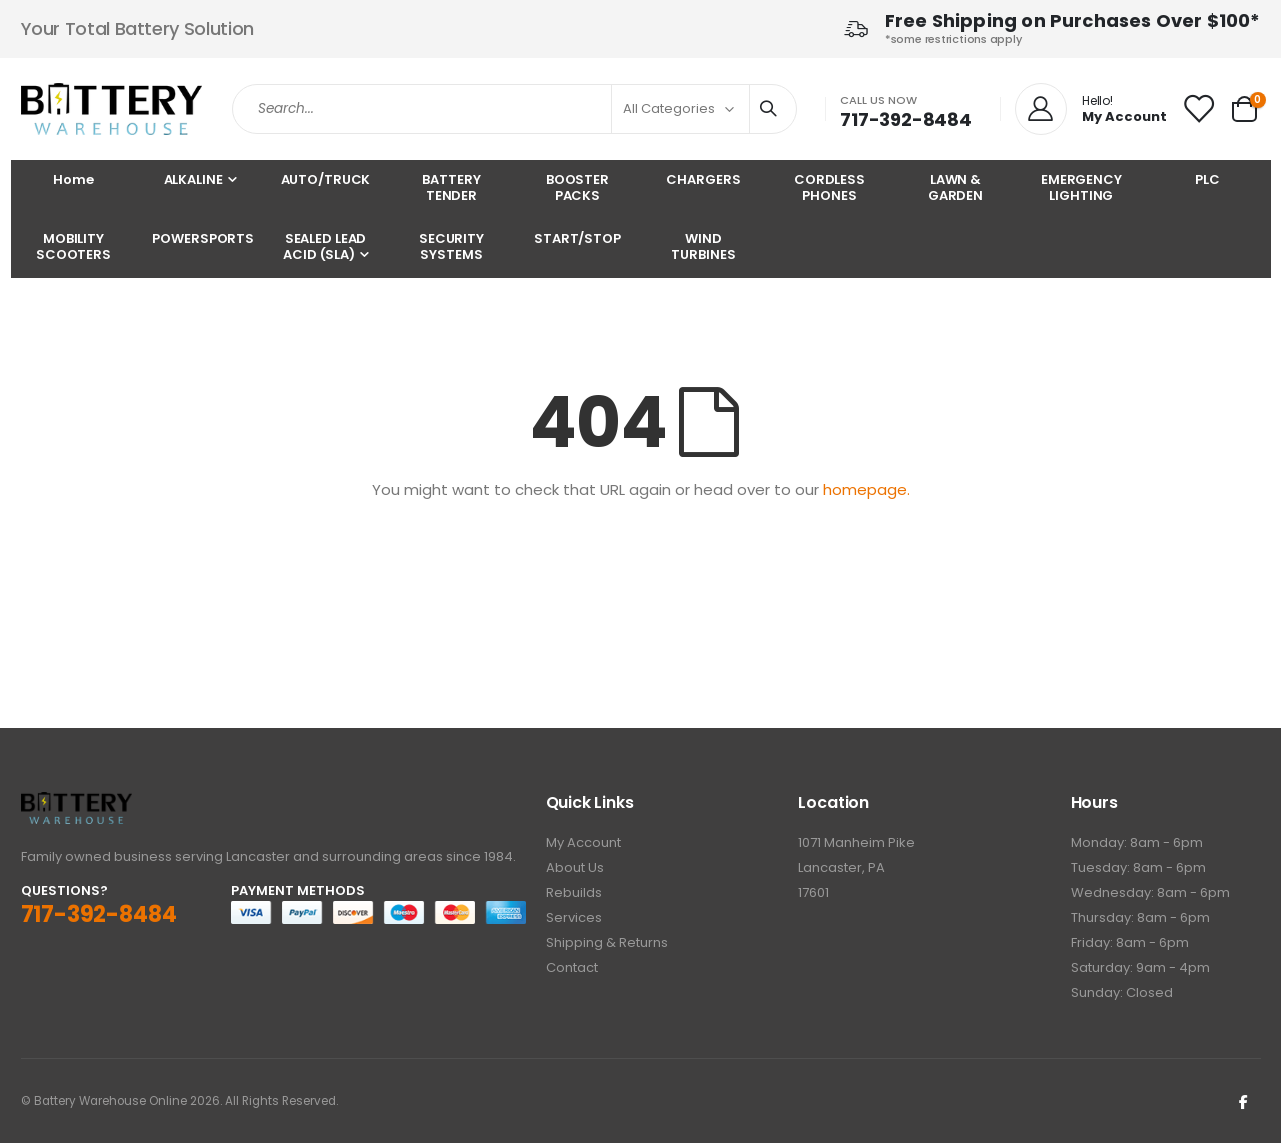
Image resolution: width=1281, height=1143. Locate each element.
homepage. (866, 489)
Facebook (1244, 1101)
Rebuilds (574, 892)
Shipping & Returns (607, 942)
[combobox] (514, 109)
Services (574, 917)
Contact (572, 967)
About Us (575, 867)
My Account (583, 842)
